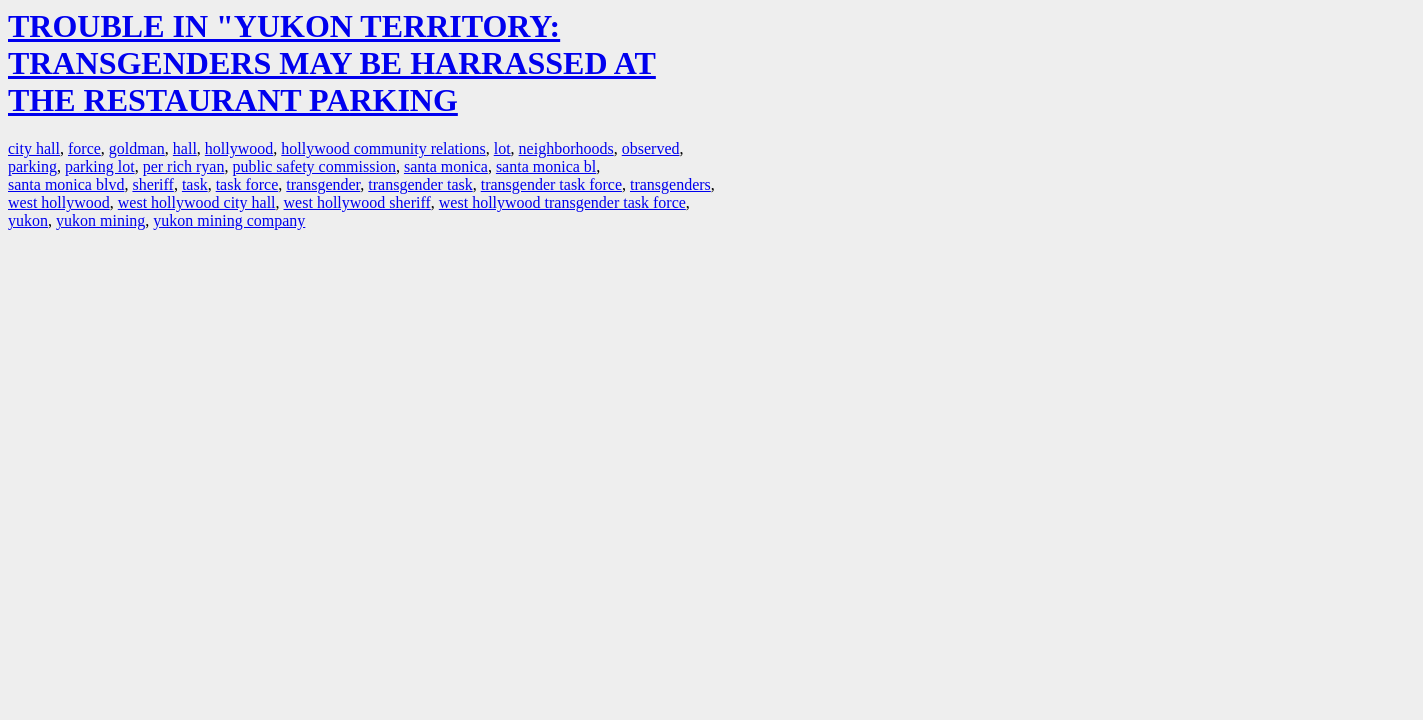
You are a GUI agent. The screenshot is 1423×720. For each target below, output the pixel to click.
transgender (323, 184)
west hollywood (59, 202)
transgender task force (551, 184)
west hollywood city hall (197, 202)
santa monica (446, 166)
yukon (28, 220)
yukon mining (100, 220)
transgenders (670, 184)
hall (185, 148)
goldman (137, 148)
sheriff (152, 184)
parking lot (100, 166)
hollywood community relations (383, 148)
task (195, 184)
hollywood (239, 148)
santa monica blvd (66, 184)
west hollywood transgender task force (562, 202)
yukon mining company (229, 220)
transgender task (420, 184)
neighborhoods (566, 148)
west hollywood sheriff (357, 202)
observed (651, 148)
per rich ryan (184, 166)
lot (502, 148)
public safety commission (314, 166)
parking (32, 166)
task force (247, 184)
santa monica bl (546, 166)
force (84, 148)
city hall (34, 148)
